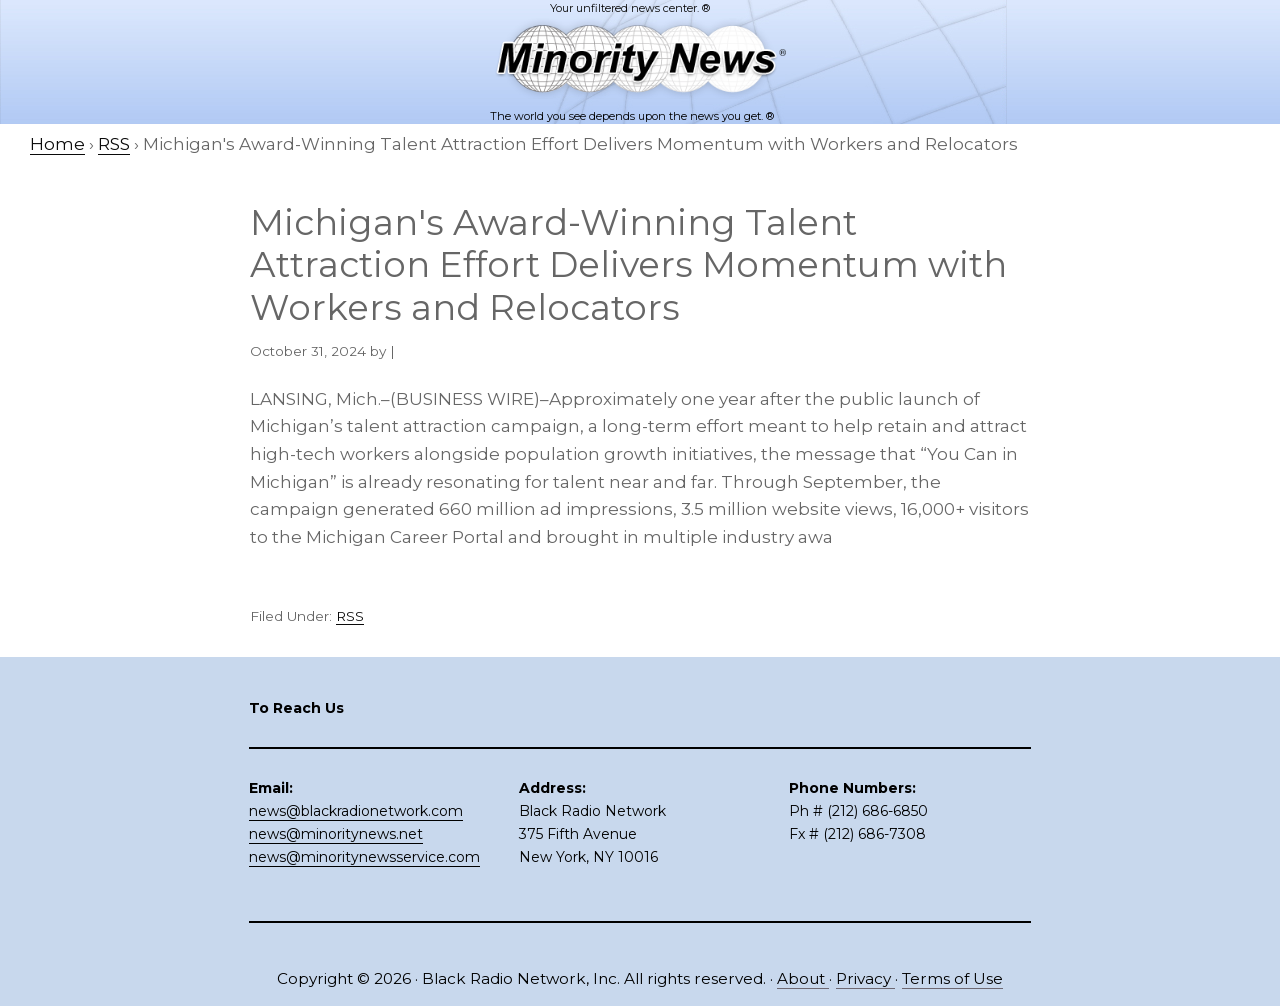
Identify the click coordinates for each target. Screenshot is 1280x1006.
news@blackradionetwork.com (356, 811)
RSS (350, 616)
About (803, 978)
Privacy (865, 978)
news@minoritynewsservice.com (364, 857)
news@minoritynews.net (336, 834)
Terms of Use (952, 978)
